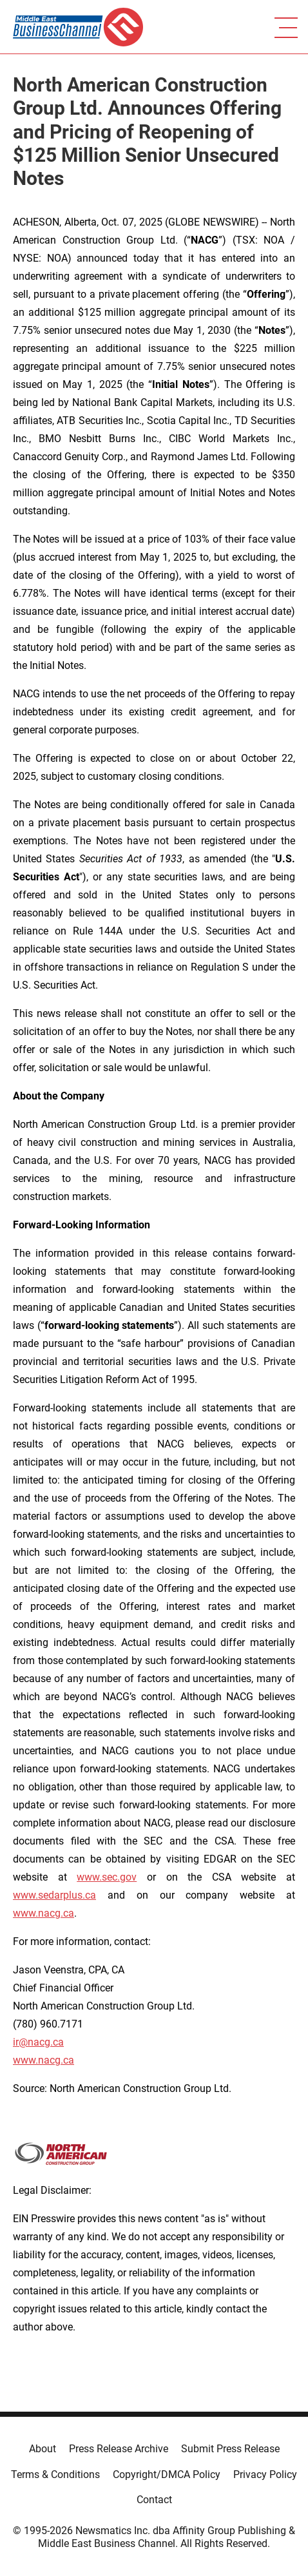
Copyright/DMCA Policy (166, 2474)
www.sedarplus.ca (54, 1895)
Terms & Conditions (55, 2474)
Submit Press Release (230, 2449)
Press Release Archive (118, 2449)
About (42, 2449)
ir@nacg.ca (38, 2042)
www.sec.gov (107, 1877)
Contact (154, 2500)
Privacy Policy (265, 2474)
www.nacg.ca (43, 1913)
